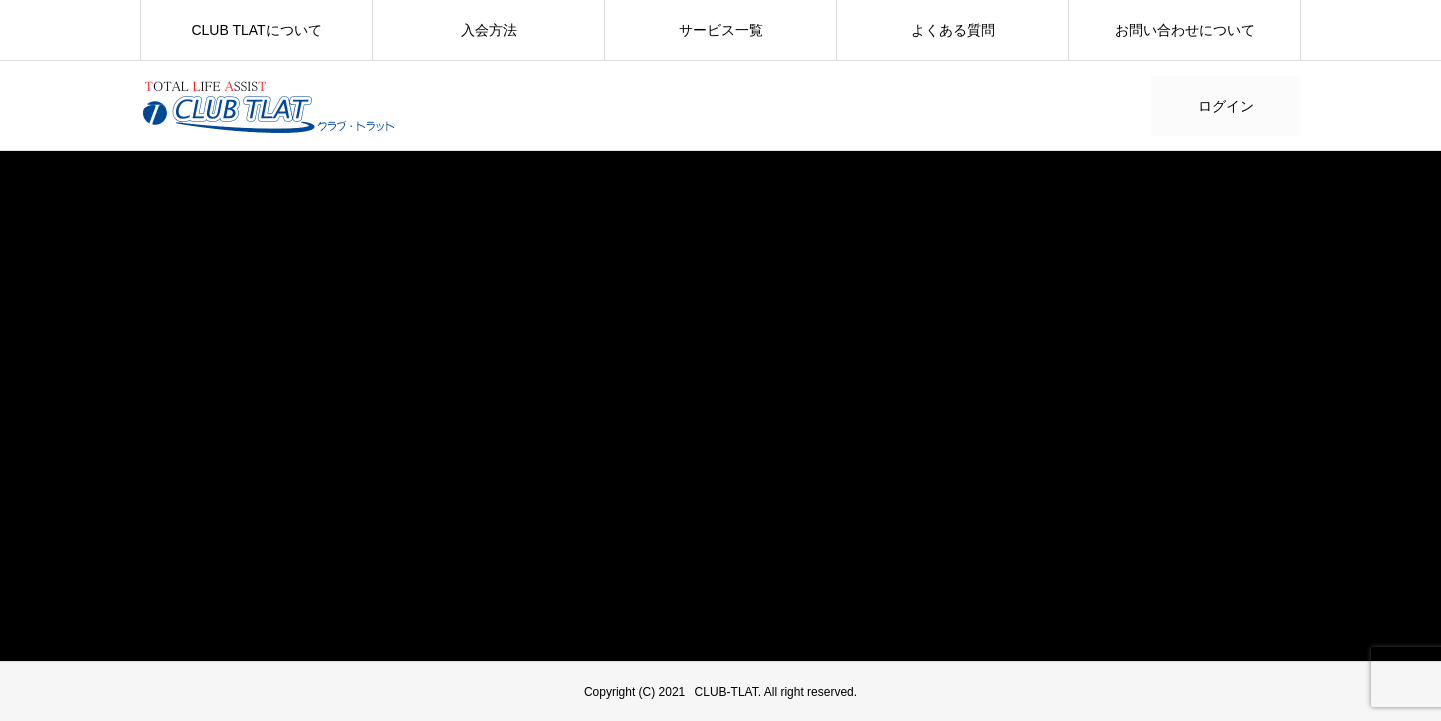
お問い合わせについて (1185, 30)
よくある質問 (953, 30)
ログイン (1226, 106)
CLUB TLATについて (256, 30)
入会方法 (489, 30)
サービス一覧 (721, 30)
